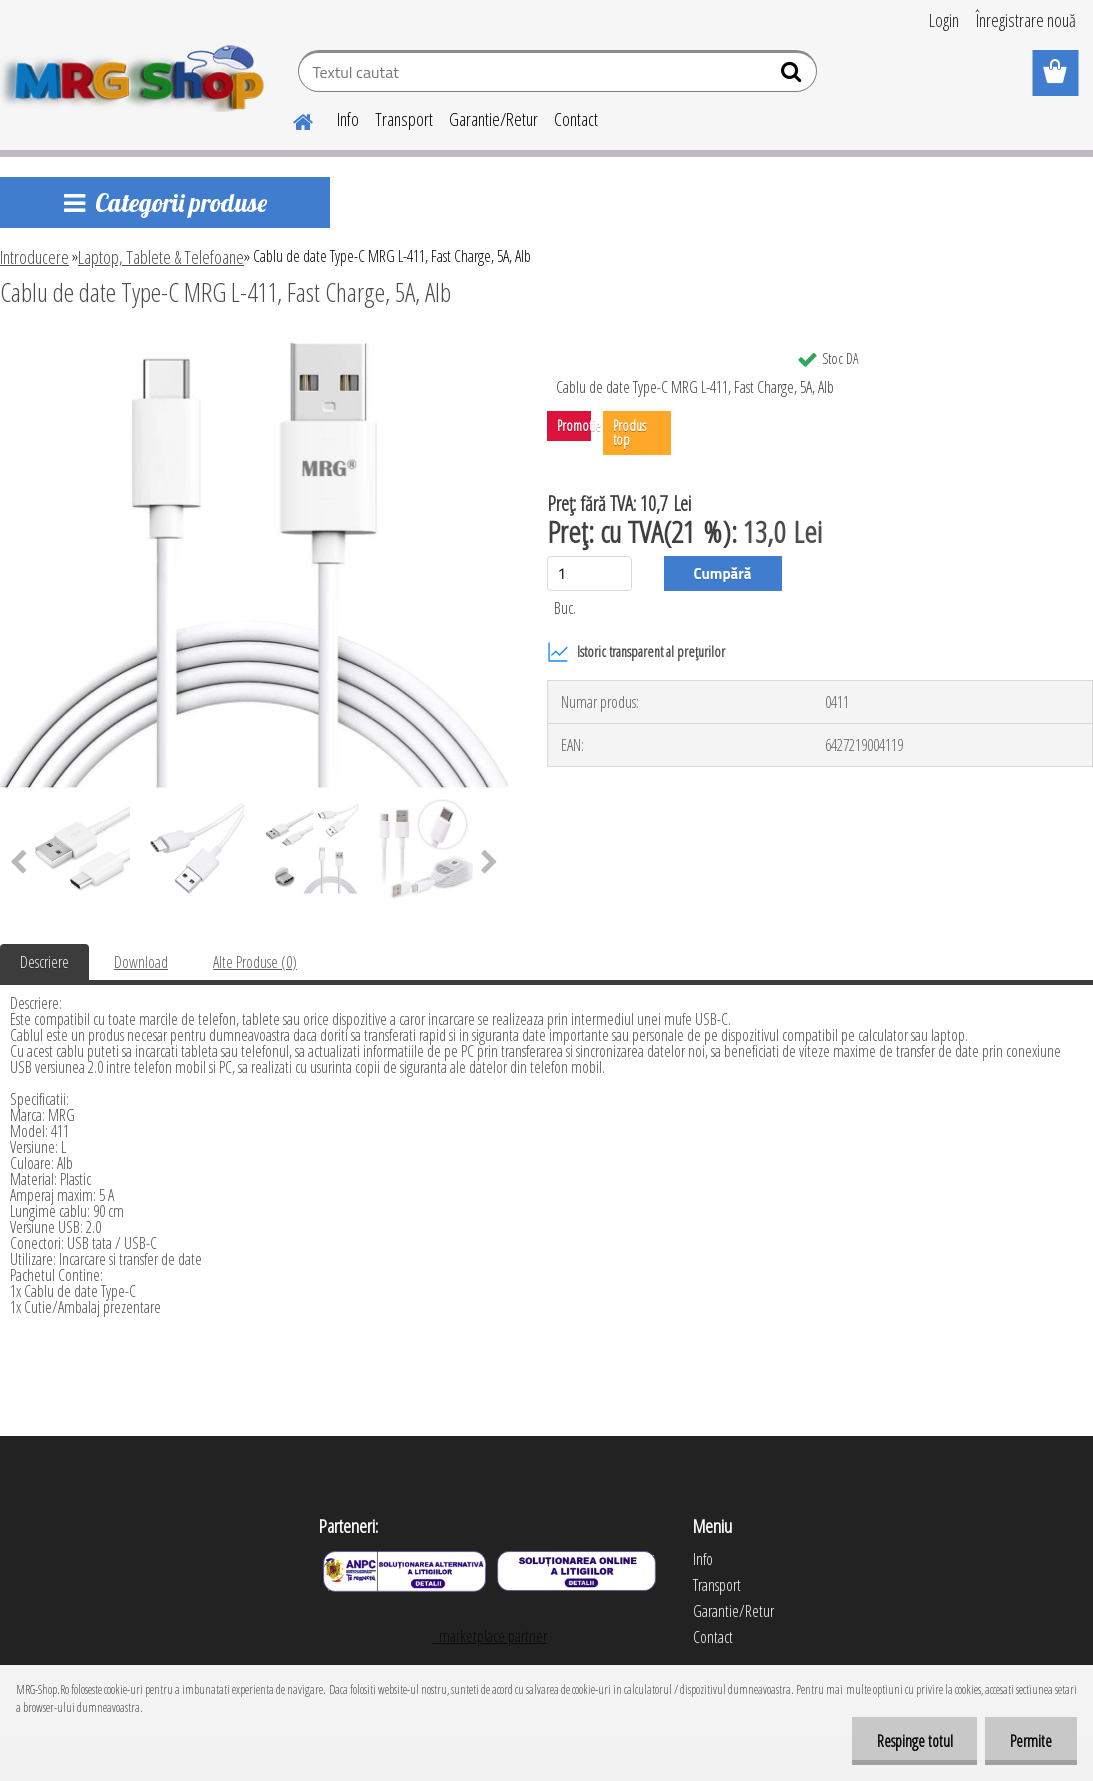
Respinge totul (914, 1741)
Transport (404, 119)
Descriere (44, 962)
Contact (576, 119)
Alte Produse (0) (255, 962)
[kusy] (590, 573)
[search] (793, 76)
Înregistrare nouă (1026, 20)
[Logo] (137, 74)
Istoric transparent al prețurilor (636, 652)
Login (944, 20)
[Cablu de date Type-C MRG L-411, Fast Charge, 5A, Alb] (254, 347)
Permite (1031, 1741)
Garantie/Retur (493, 119)
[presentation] (489, 863)
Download (141, 962)
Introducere (34, 257)
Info (348, 119)
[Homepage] (291, 119)
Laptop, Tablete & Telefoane (161, 257)
